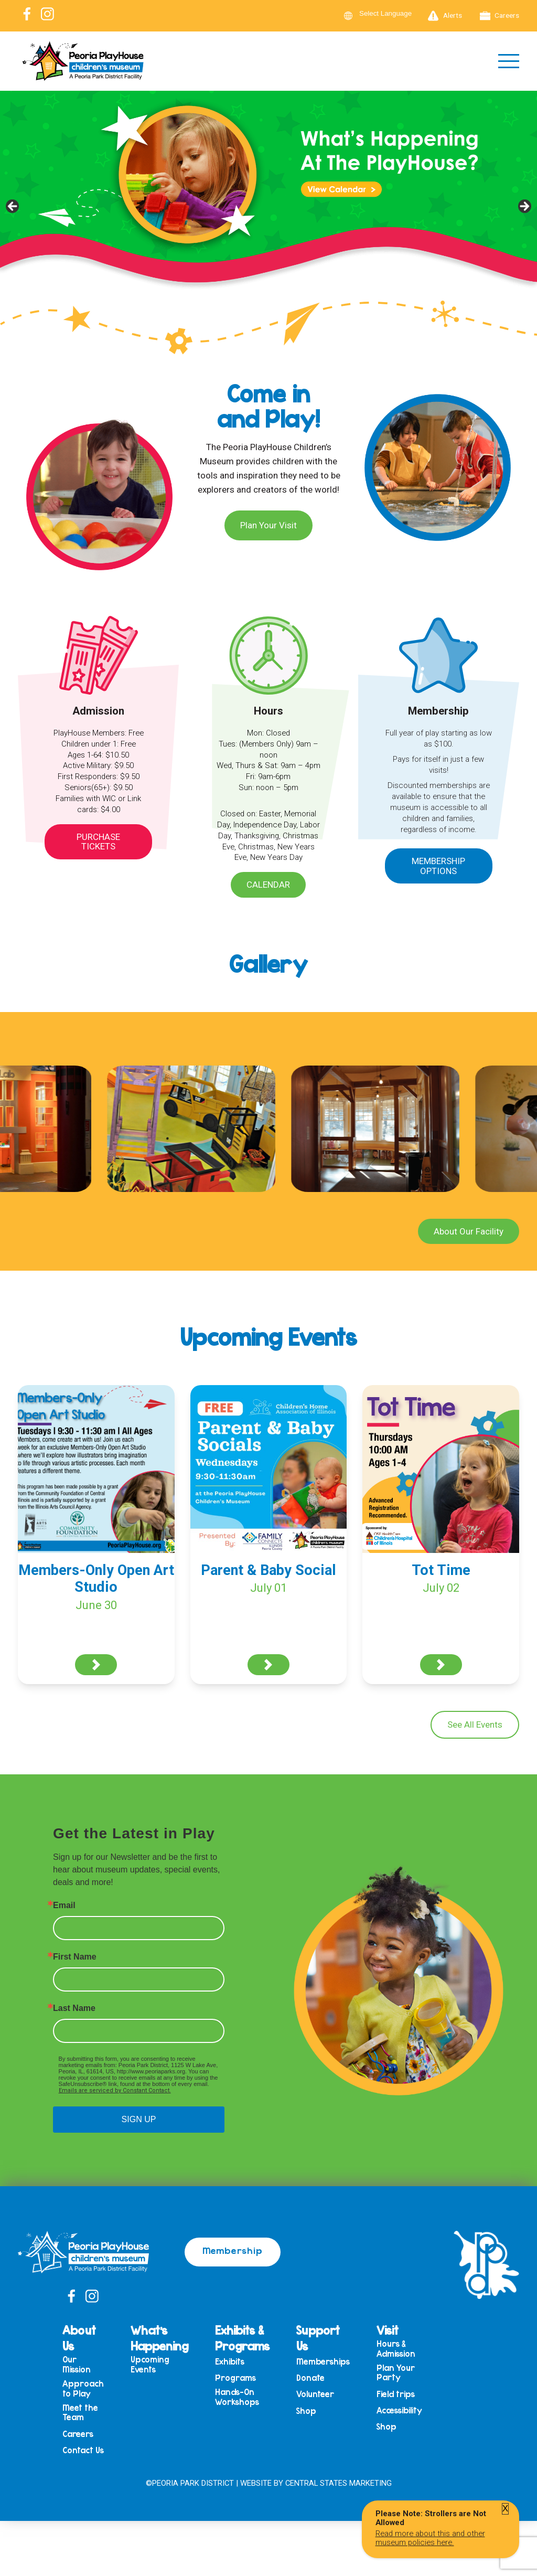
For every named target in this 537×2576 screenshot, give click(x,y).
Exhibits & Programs (242, 2338)
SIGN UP (139, 2119)
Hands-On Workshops (237, 2397)
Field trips (396, 2394)
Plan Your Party (396, 2372)
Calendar (268, 884)
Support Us (318, 2338)
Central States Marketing (338, 2483)
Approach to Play (83, 2388)
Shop (306, 2411)
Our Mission (76, 2364)
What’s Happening (159, 2338)
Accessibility (399, 2410)
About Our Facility (468, 1231)
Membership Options (438, 866)
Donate (310, 2378)
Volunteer (315, 2394)
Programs (235, 2378)
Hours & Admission (396, 2348)
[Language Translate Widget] (392, 13)
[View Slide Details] (268, 209)
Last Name (74, 2008)
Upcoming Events (150, 2364)
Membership (232, 2250)
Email (64, 1905)
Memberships (323, 2362)
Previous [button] (13, 207)
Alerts (445, 15)
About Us (79, 2338)
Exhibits (229, 2362)
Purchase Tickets (98, 842)
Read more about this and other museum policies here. (430, 2538)
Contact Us (83, 2450)
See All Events (474, 1724)
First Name (74, 1957)
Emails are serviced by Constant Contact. (115, 2090)
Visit (388, 2330)
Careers (500, 15)
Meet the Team (80, 2412)
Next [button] (524, 207)
